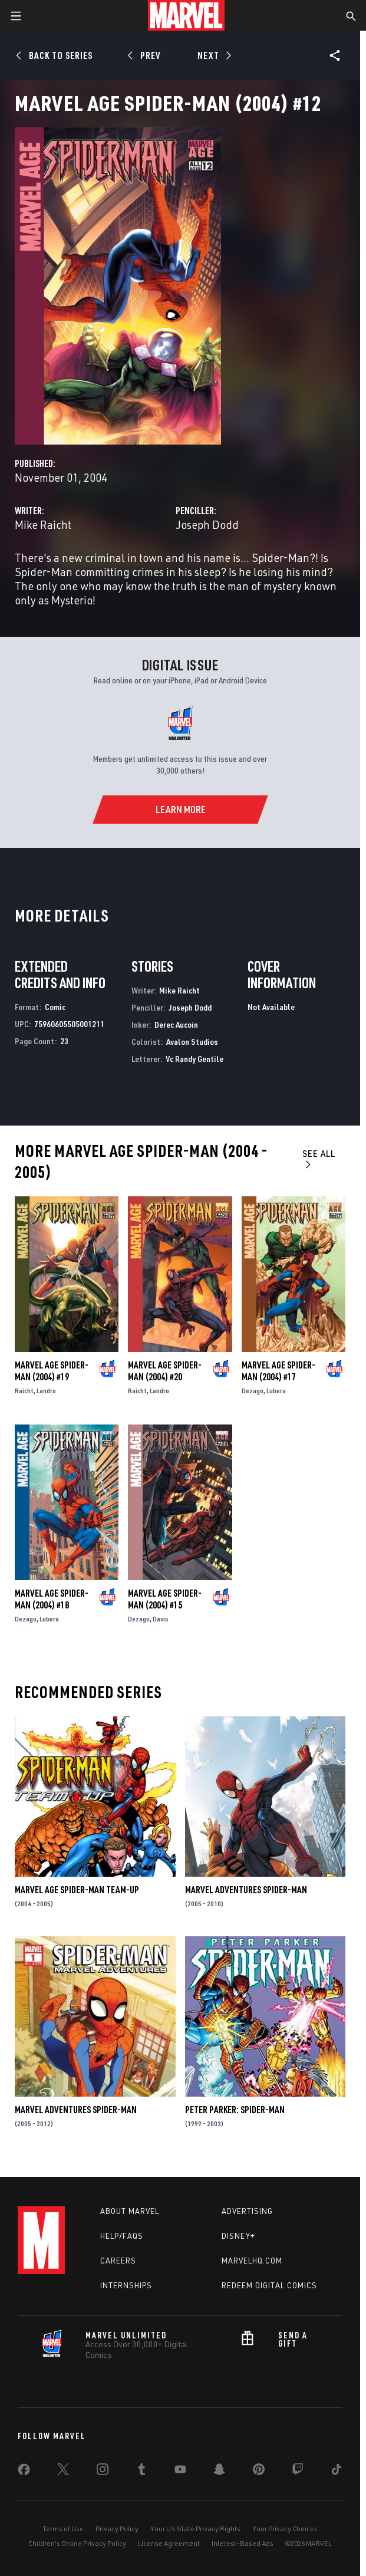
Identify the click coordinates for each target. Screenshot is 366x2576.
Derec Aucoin (176, 1024)
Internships (126, 2285)
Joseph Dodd (207, 524)
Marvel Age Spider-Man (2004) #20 (165, 1371)
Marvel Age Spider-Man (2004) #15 (165, 1599)
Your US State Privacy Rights (195, 2528)
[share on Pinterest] (259, 2472)
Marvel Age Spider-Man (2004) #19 (51, 1371)
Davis (161, 1618)
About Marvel (129, 2211)
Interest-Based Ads (242, 2543)
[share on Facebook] (24, 2472)
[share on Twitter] (63, 2472)
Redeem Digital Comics (269, 2285)
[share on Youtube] (180, 2472)
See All (318, 1158)
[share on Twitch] (298, 2472)
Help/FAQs (121, 2236)
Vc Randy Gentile (194, 1059)
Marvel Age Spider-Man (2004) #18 (51, 1599)
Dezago (252, 1390)
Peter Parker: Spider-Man (235, 2110)
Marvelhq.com (252, 2260)
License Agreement (169, 2543)
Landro (46, 1390)
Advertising (247, 2211)
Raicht (24, 1390)
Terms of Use (63, 2528)
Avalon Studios (192, 1042)
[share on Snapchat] (219, 2472)
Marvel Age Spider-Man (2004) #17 (278, 1371)
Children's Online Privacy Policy (77, 2543)
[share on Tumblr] (141, 2472)
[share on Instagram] (102, 2472)
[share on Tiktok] (336, 2472)
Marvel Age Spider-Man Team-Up (77, 1890)
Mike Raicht (43, 524)
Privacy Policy (117, 2528)
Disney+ (238, 2236)
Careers (118, 2260)
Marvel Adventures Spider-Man (246, 1890)
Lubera (276, 1390)
